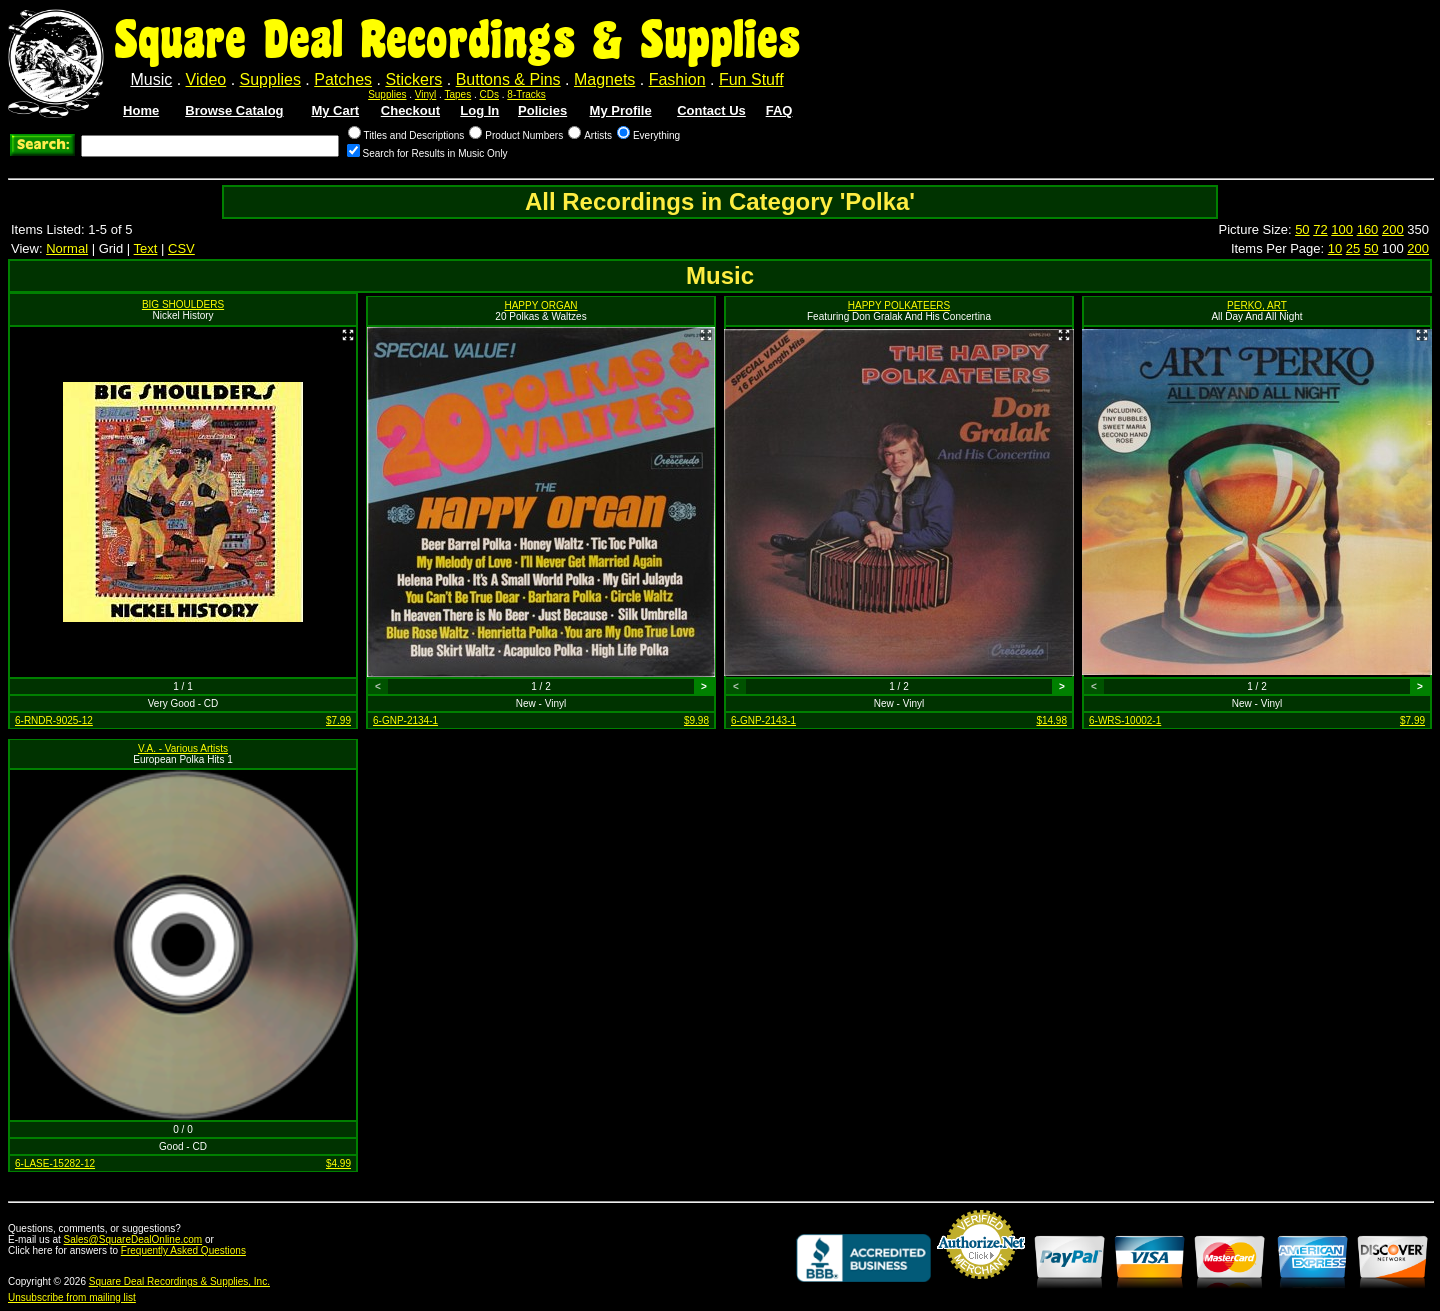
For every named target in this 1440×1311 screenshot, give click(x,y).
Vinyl (426, 94)
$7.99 (338, 720)
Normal (67, 248)
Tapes (458, 94)
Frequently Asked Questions (183, 1250)
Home (141, 110)
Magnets (604, 79)
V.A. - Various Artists (183, 748)
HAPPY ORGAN (540, 305)
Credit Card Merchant (981, 1287)
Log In (479, 110)
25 (1353, 248)
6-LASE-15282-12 (55, 1163)
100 (1342, 229)
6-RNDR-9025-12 (54, 720)
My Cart (335, 110)
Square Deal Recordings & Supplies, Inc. (179, 1281)
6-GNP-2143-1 (763, 720)
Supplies (270, 79)
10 (1335, 248)
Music (151, 79)
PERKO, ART (1257, 305)
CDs (489, 94)
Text (146, 248)
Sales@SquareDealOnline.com (133, 1239)
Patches (343, 79)
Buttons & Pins (508, 79)
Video (206, 79)
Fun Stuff (751, 79)
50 (1302, 229)
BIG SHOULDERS (183, 304)
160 (1368, 229)
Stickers (413, 79)
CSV (181, 248)
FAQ (779, 110)
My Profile (621, 110)
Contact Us (711, 110)
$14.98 (1051, 720)
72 (1320, 229)
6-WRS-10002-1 (1125, 720)
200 (1393, 229)
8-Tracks (526, 94)
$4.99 (338, 1163)
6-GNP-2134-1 (405, 720)
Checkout (410, 110)
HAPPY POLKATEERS (899, 305)
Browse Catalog (234, 110)
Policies (542, 110)
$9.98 (696, 720)
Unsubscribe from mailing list (72, 1297)
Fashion (677, 79)
